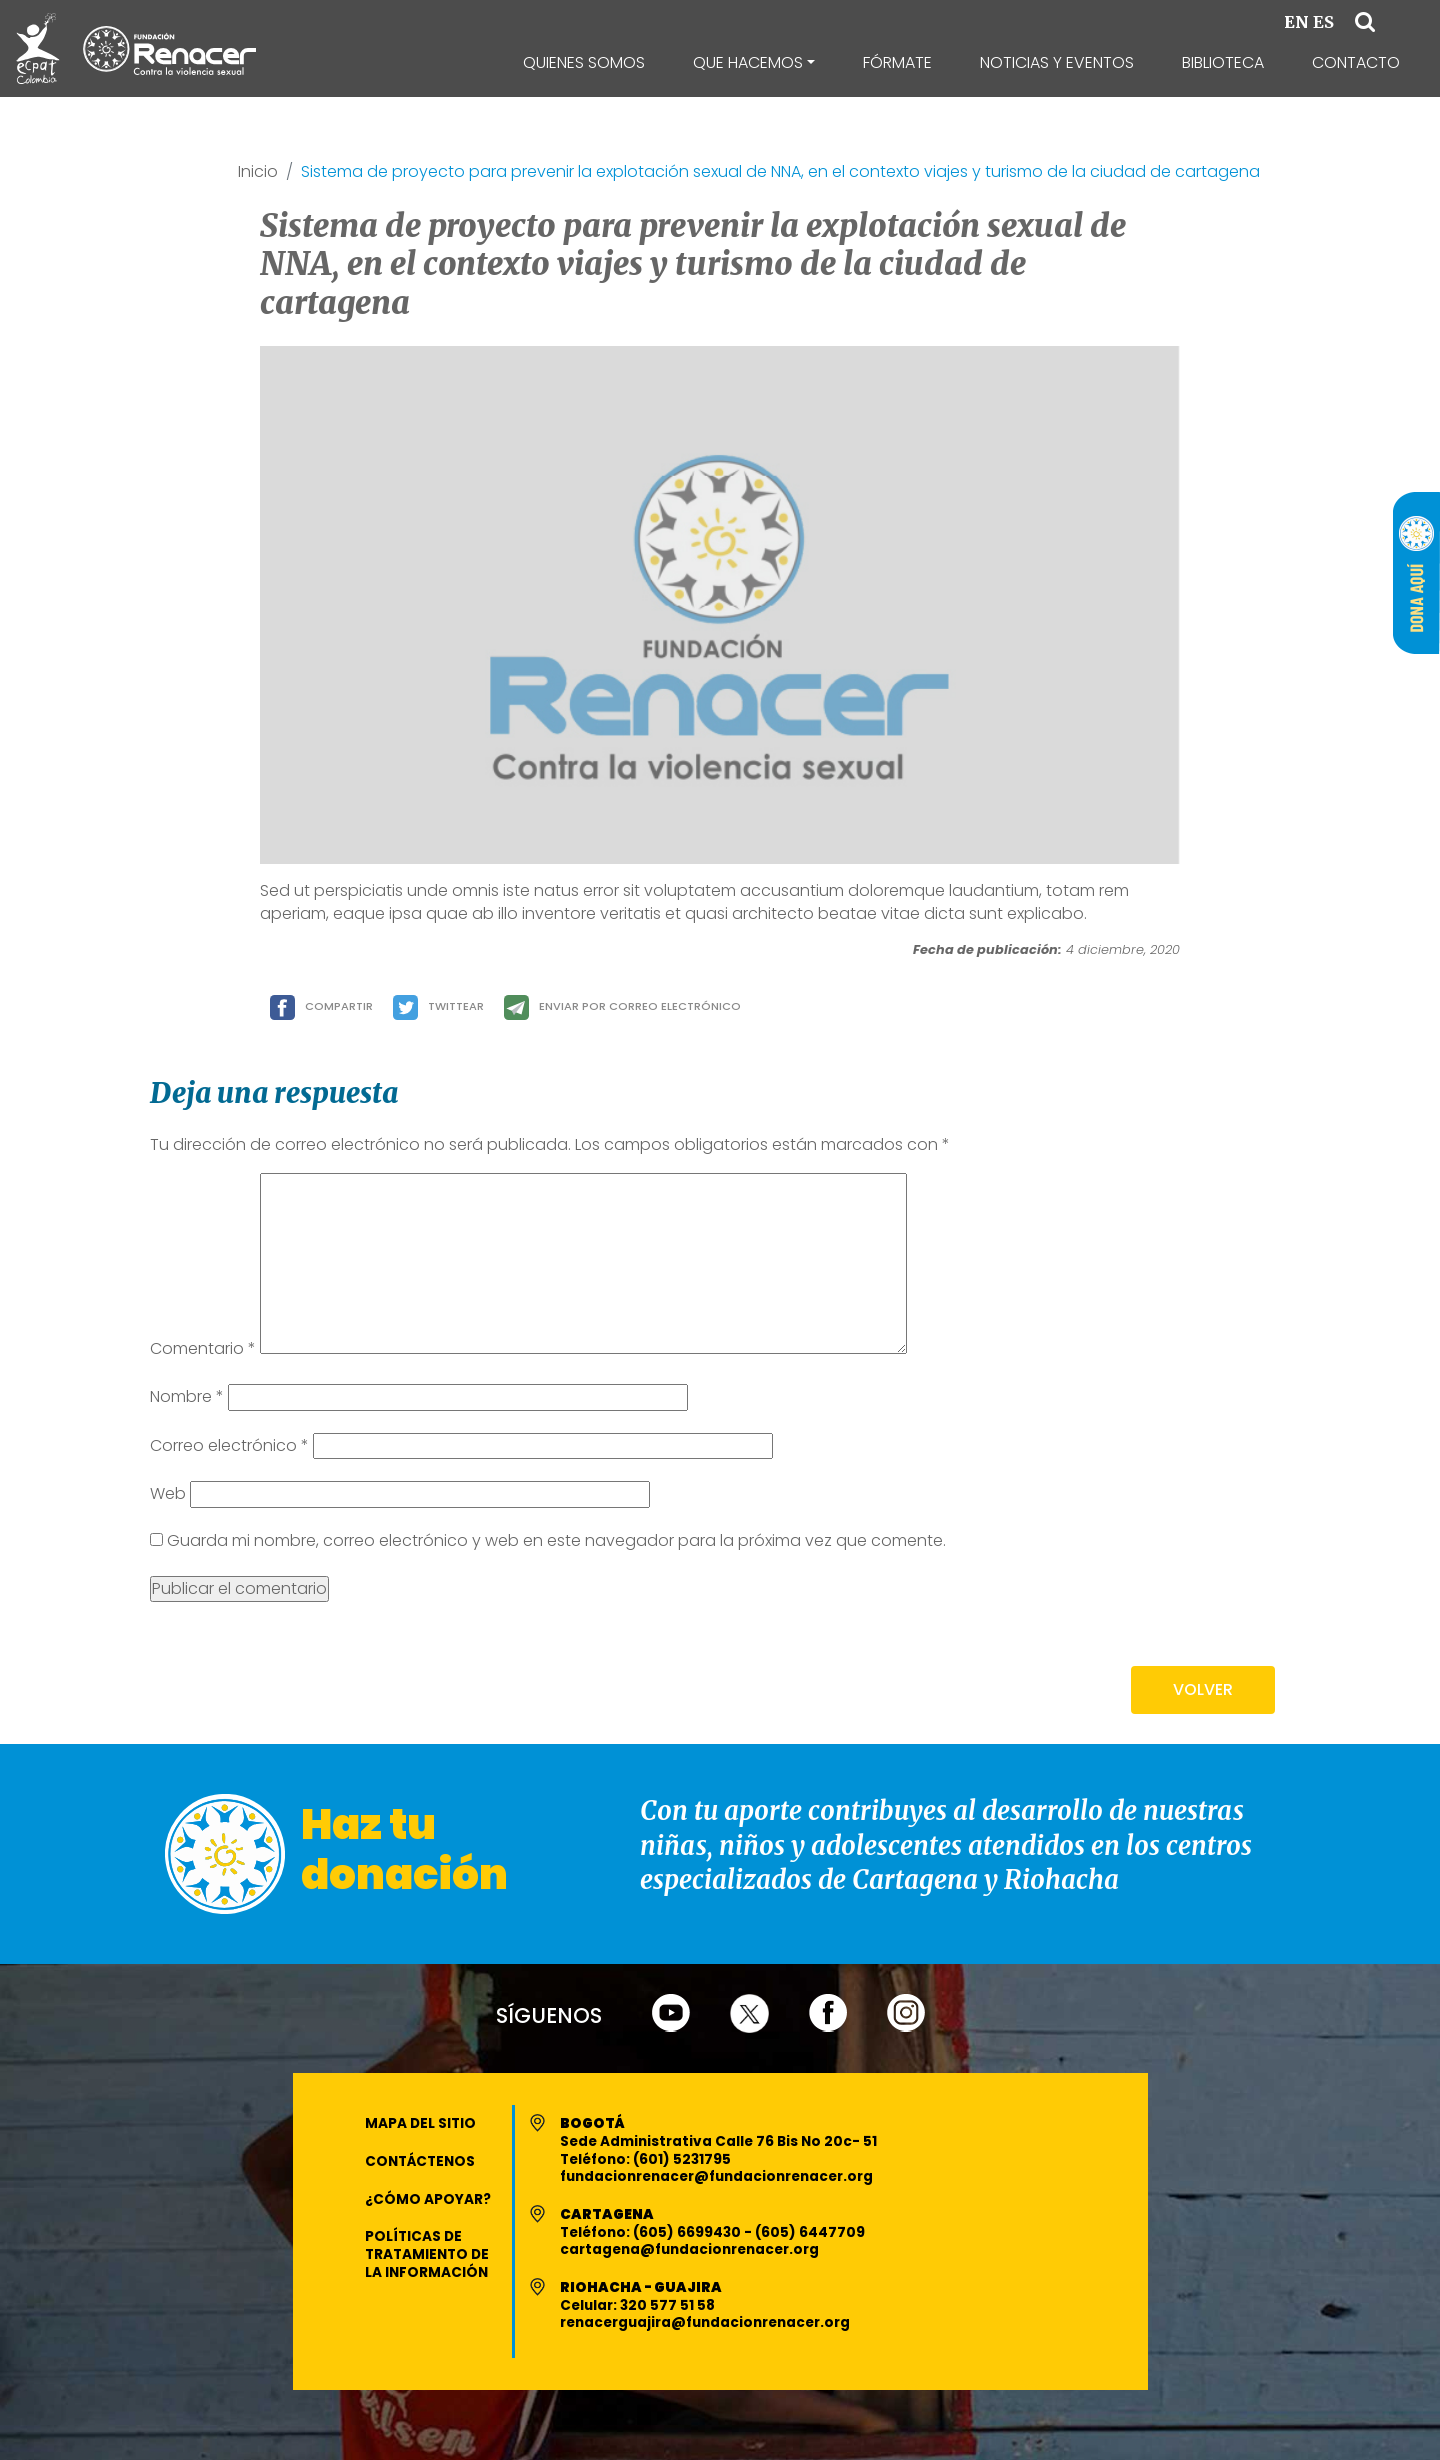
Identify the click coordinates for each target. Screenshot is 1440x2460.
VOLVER (1203, 1689)
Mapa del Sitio (420, 2123)
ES (1323, 22)
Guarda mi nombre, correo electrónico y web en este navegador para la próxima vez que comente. (556, 1541)
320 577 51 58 (667, 2305)
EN (1296, 22)
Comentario (203, 1349)
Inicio (258, 172)
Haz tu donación (404, 1849)
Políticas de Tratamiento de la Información (427, 2254)
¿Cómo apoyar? (428, 2199)
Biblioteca (1223, 62)
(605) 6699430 (688, 2232)
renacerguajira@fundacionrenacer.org (705, 2322)
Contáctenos (420, 2161)
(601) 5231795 (682, 2159)
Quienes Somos (584, 62)
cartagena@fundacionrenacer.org (689, 2249)
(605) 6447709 (810, 2232)
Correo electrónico (229, 1446)
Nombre (187, 1397)
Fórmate (897, 62)
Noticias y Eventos (1057, 62)
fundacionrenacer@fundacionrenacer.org (716, 2176)
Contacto (1356, 62)
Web (168, 1494)
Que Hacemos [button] (748, 62)
